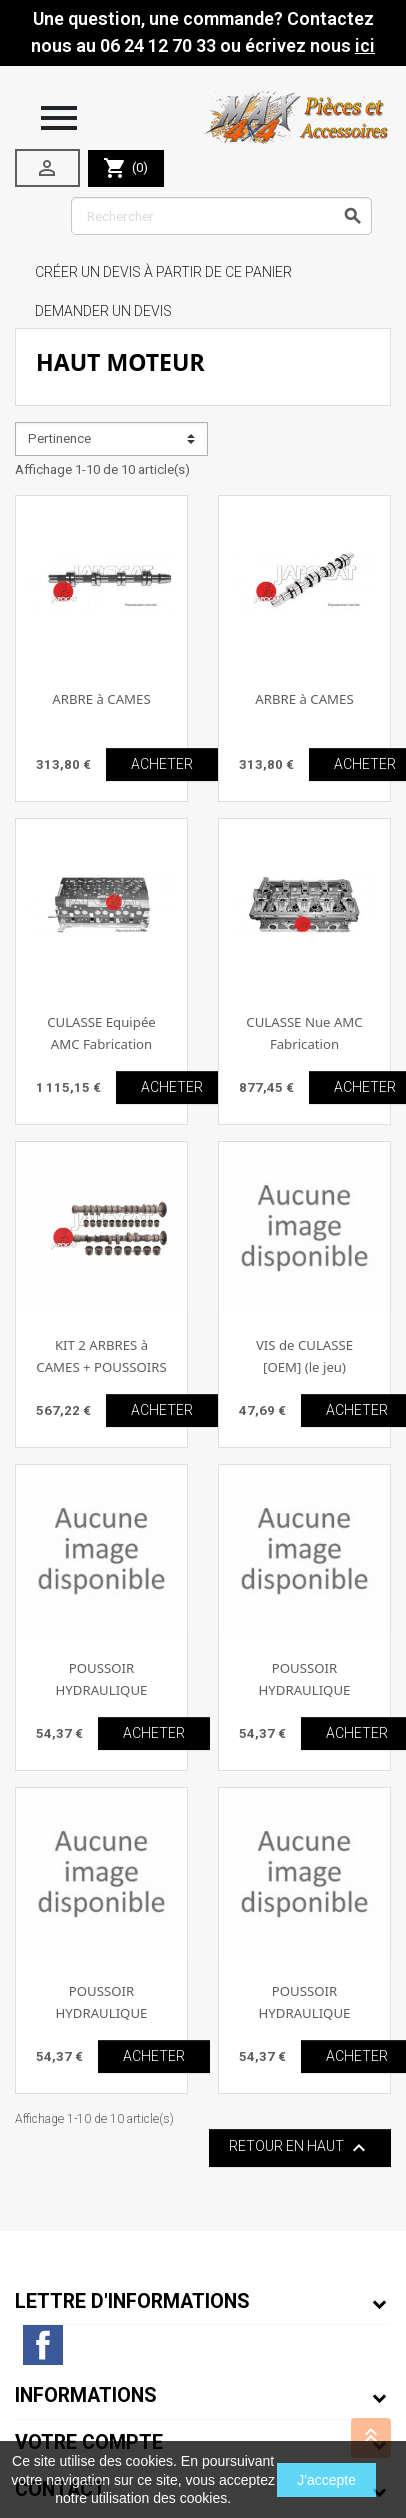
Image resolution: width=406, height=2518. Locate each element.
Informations (86, 2395)
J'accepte (326, 2480)
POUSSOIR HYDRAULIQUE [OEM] (102, 1689)
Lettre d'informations (132, 2301)
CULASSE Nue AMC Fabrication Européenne (304, 1043)
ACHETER (162, 764)
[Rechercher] (221, 216)
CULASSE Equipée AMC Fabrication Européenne (101, 1043)
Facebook (43, 2345)
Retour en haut (300, 2148)
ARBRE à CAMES (101, 699)
